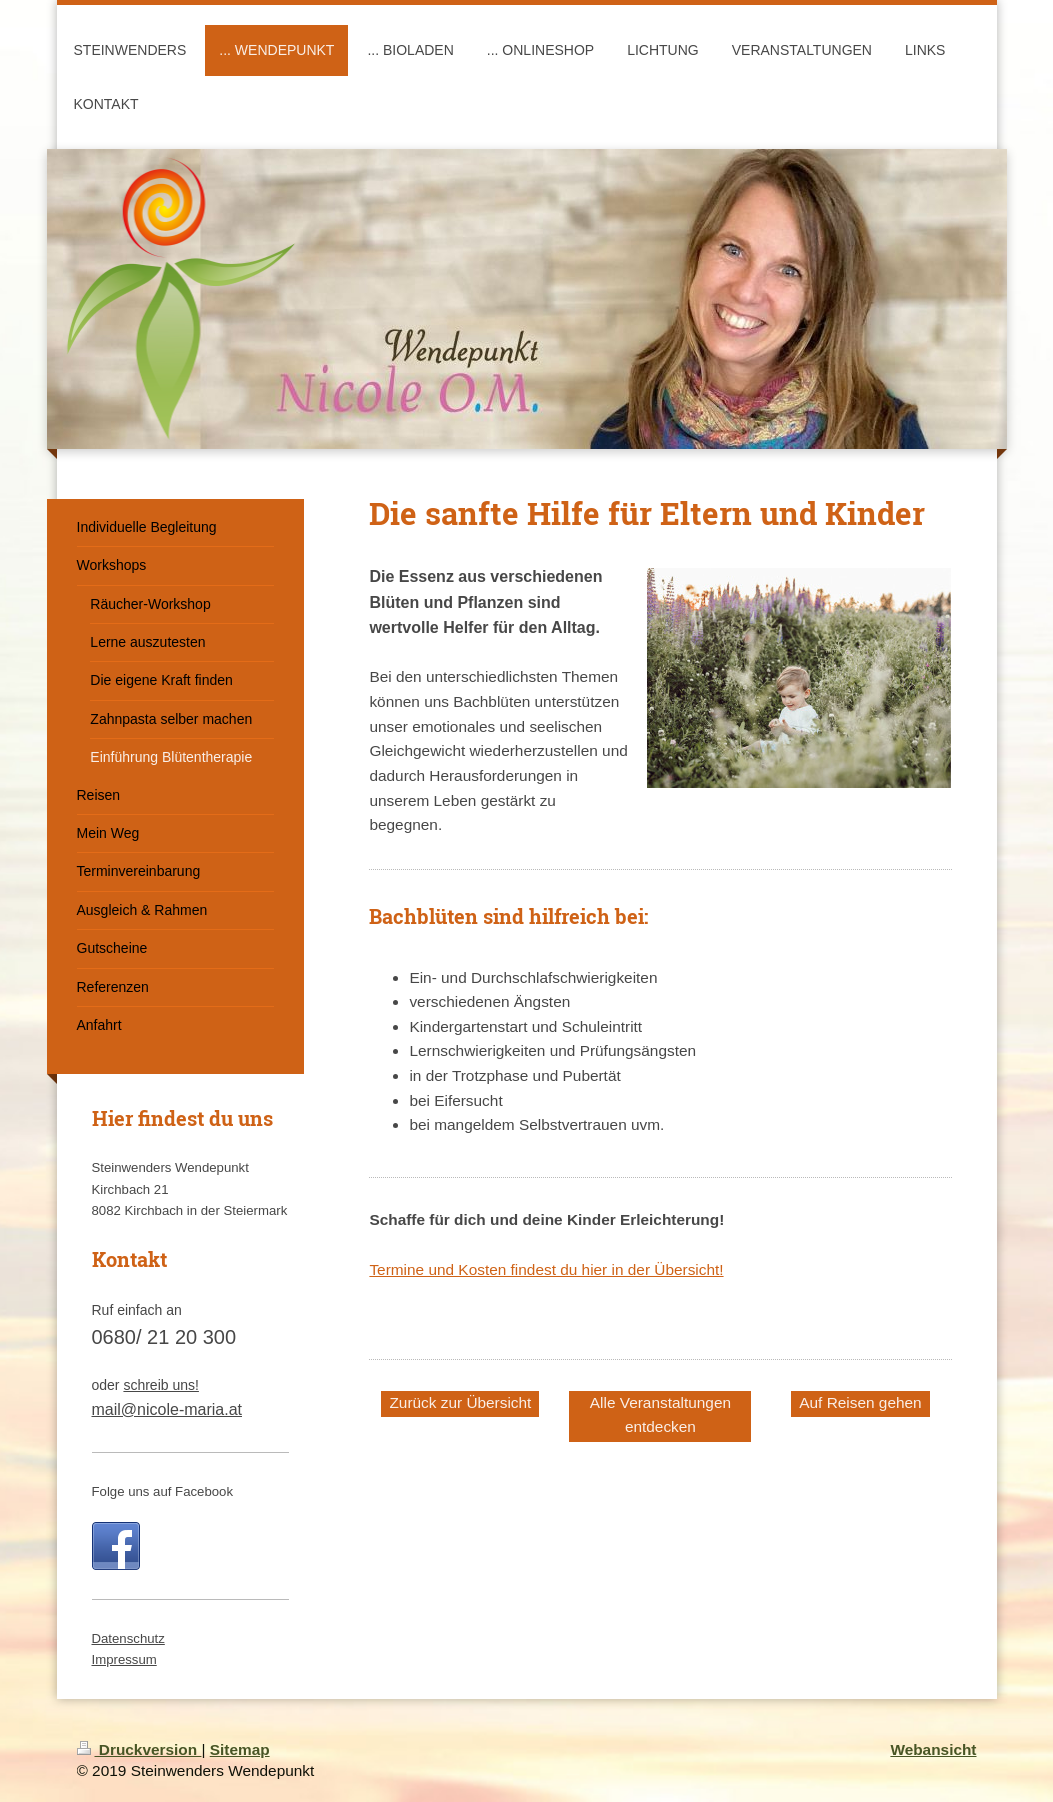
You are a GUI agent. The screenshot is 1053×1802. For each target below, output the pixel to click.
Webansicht (933, 1749)
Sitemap (240, 1749)
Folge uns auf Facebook (163, 1491)
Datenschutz (128, 1638)
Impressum (124, 1659)
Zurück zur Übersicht (460, 1402)
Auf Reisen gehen (860, 1402)
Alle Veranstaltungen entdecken (660, 1415)
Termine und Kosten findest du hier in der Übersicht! (546, 1269)
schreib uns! (160, 1385)
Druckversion (139, 1749)
